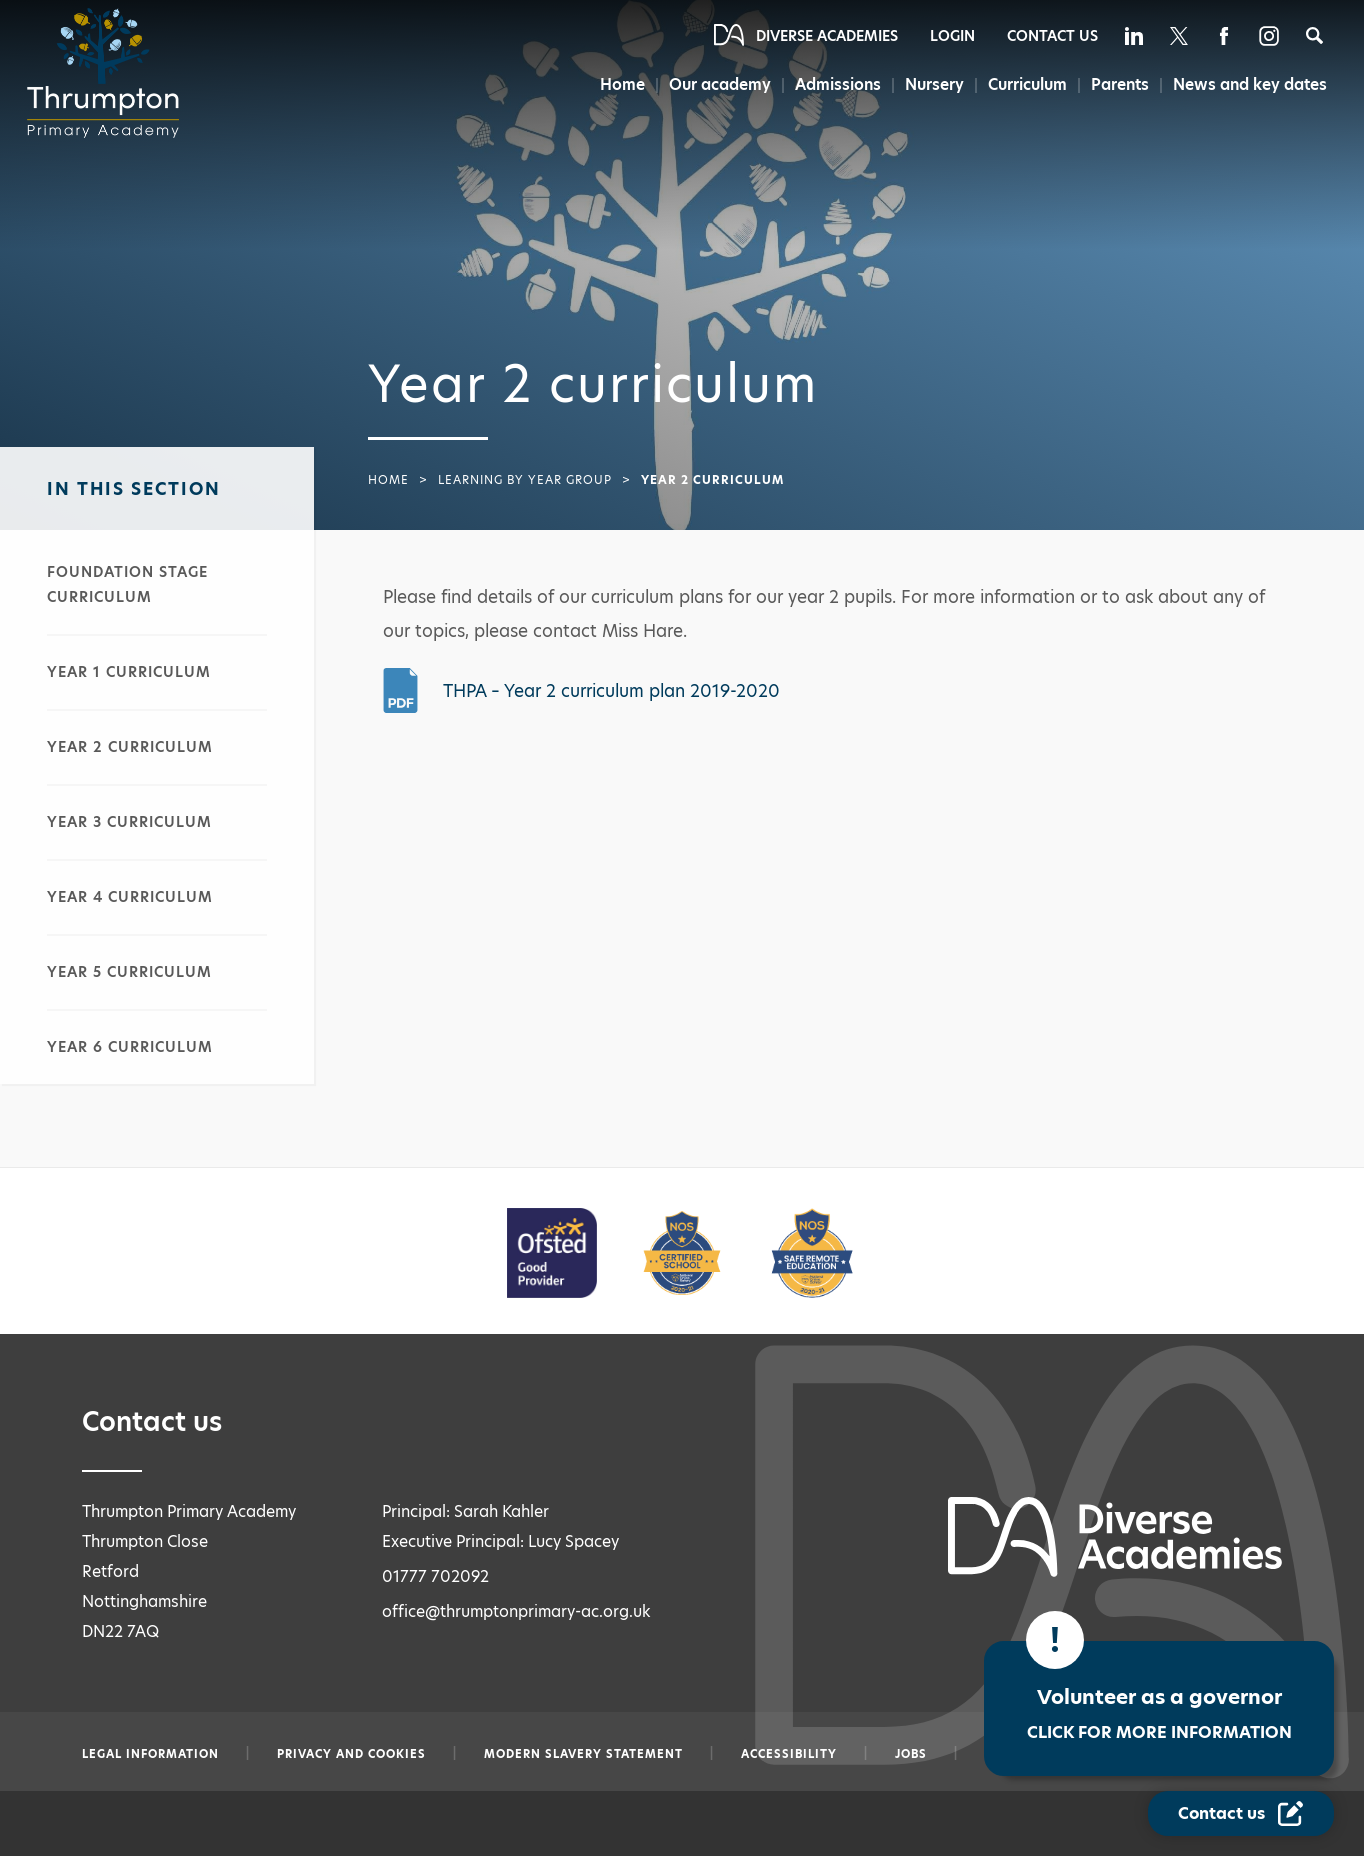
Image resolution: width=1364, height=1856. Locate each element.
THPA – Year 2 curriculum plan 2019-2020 (611, 691)
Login (952, 36)
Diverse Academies (827, 36)
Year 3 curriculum (129, 822)
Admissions (832, 84)
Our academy (712, 84)
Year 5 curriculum (129, 972)
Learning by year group (525, 480)
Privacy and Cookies (351, 1754)
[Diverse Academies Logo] (109, 73)
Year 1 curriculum (129, 672)
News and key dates (1250, 84)
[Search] (1314, 35)
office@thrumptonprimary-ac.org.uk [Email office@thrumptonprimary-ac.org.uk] (516, 1611)
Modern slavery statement (583, 1754)
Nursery (929, 84)
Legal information (150, 1754)
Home (612, 84)
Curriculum (1024, 84)
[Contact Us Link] (1241, 1813)
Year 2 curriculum (130, 747)
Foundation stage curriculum (127, 584)
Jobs (911, 1754)
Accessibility (789, 1754)
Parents (1119, 84)
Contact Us (1052, 36)
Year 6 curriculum (130, 1047)
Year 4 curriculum (130, 897)
